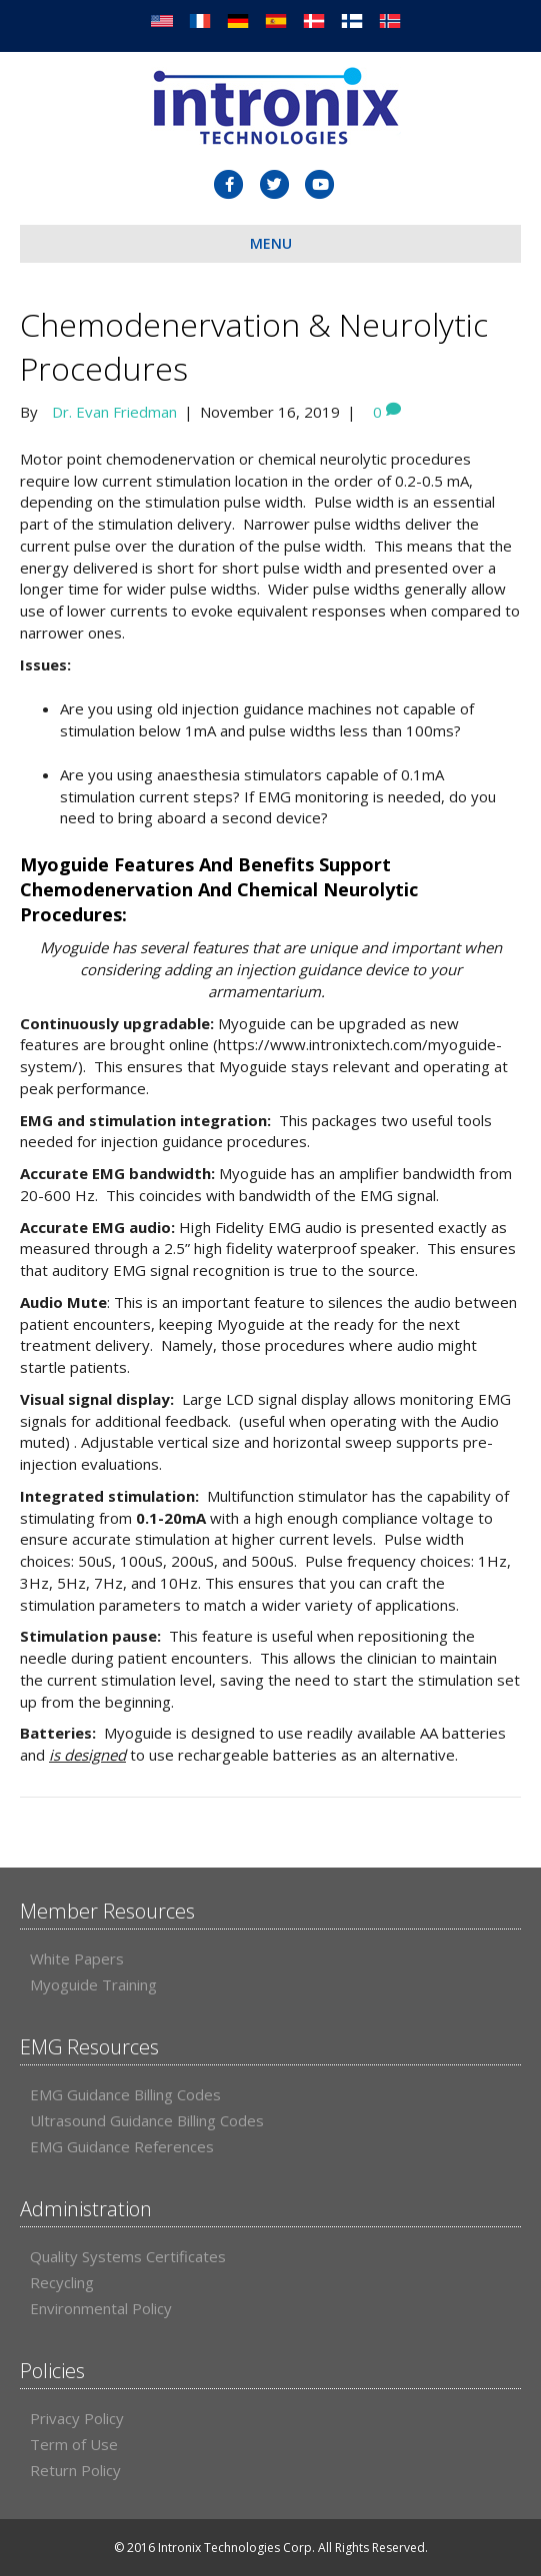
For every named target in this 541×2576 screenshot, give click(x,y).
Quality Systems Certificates (128, 2256)
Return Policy (75, 2470)
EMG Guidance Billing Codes (125, 2094)
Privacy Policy (77, 2418)
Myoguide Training (93, 1984)
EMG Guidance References (122, 2146)
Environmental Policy (101, 2308)
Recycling (62, 2282)
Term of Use (74, 2444)
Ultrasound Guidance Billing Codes (147, 2120)
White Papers (77, 1958)
